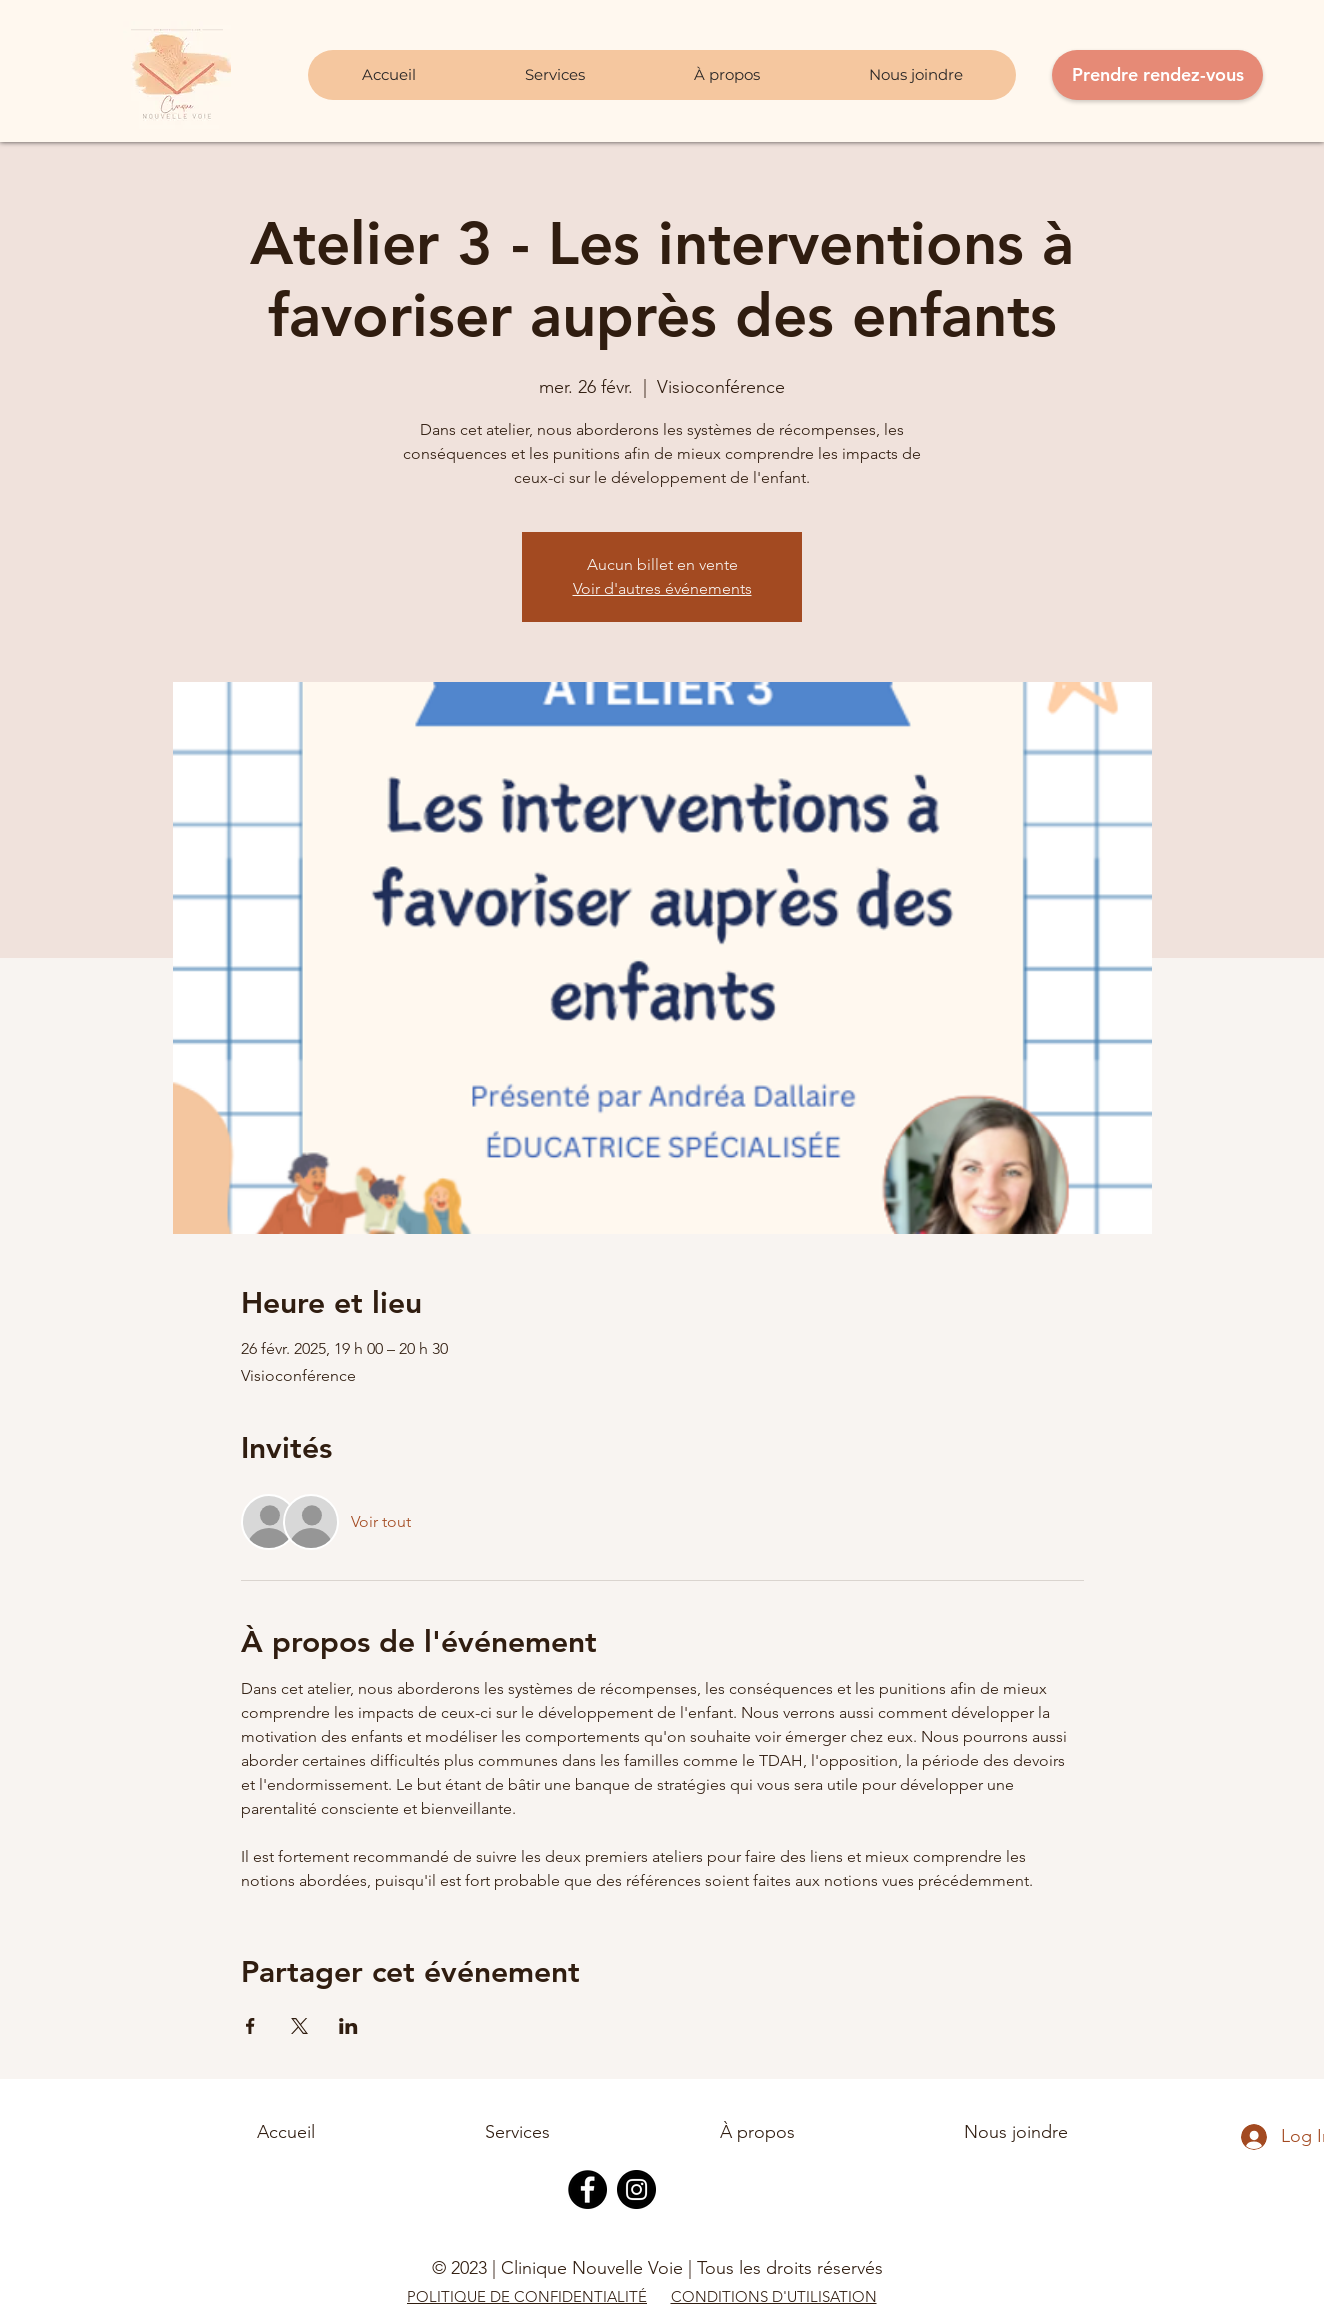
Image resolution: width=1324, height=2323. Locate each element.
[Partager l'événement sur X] (299, 2026)
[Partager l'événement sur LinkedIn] (348, 2026)
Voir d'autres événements (662, 588)
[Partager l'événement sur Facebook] (250, 2026)
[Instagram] (636, 2189)
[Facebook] (587, 2189)
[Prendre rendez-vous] (1157, 75)
